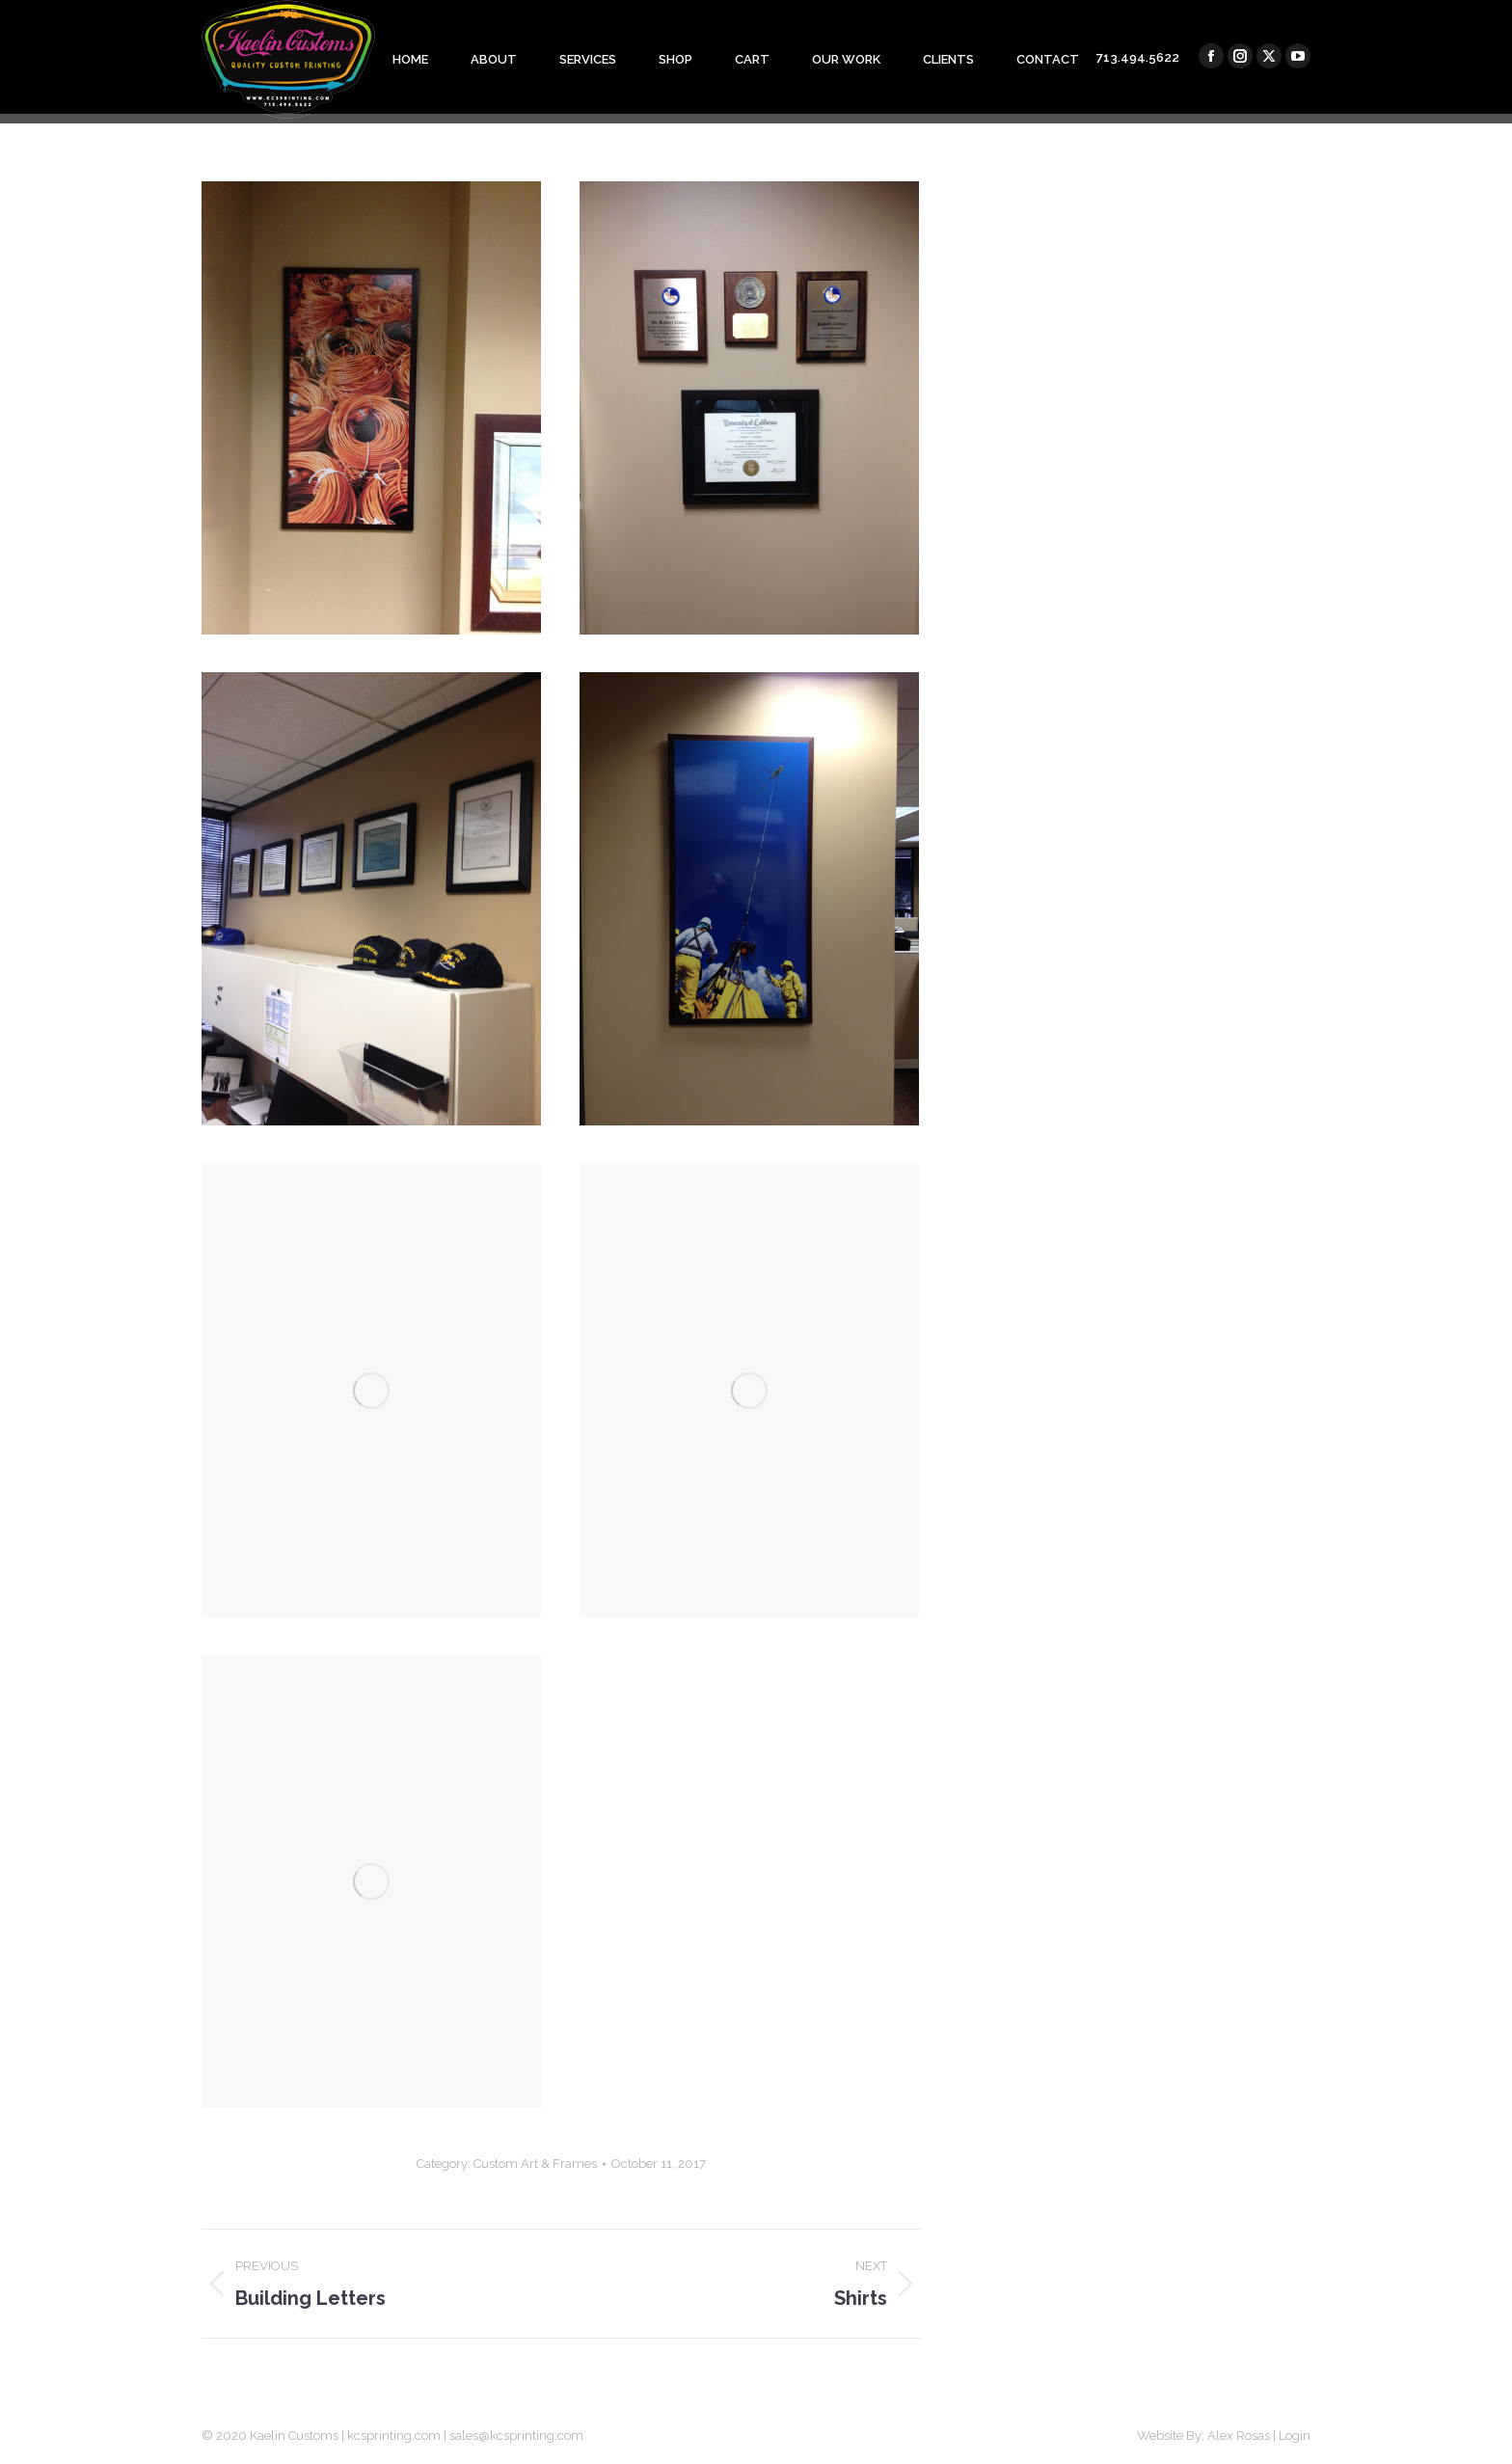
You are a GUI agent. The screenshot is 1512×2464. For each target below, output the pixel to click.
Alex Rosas (1238, 2435)
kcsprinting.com (394, 2435)
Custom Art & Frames (535, 2163)
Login (1294, 2435)
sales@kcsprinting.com (516, 2435)
